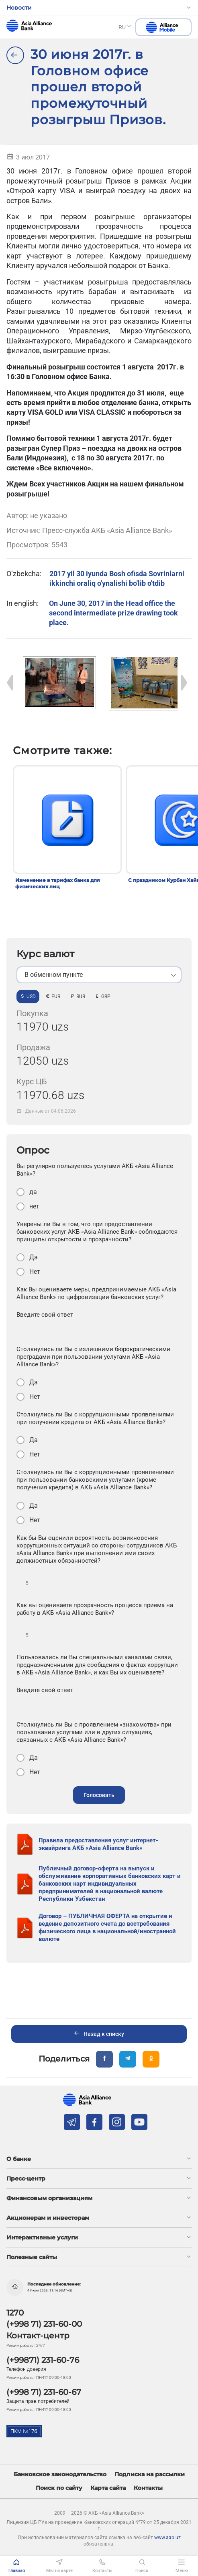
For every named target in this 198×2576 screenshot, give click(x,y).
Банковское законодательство (60, 2474)
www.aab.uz (167, 2537)
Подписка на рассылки (149, 2474)
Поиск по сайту (59, 2488)
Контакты (148, 2488)
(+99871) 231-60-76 (42, 2360)
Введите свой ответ (44, 1314)
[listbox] (99, 974)
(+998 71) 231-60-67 (43, 2392)
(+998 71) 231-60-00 (44, 2324)
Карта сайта (108, 2488)
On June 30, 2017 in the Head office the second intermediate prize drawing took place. (113, 613)
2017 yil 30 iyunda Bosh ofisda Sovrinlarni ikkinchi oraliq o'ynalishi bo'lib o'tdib (116, 578)
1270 (15, 2313)
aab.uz (29, 26)
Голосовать (99, 1795)
